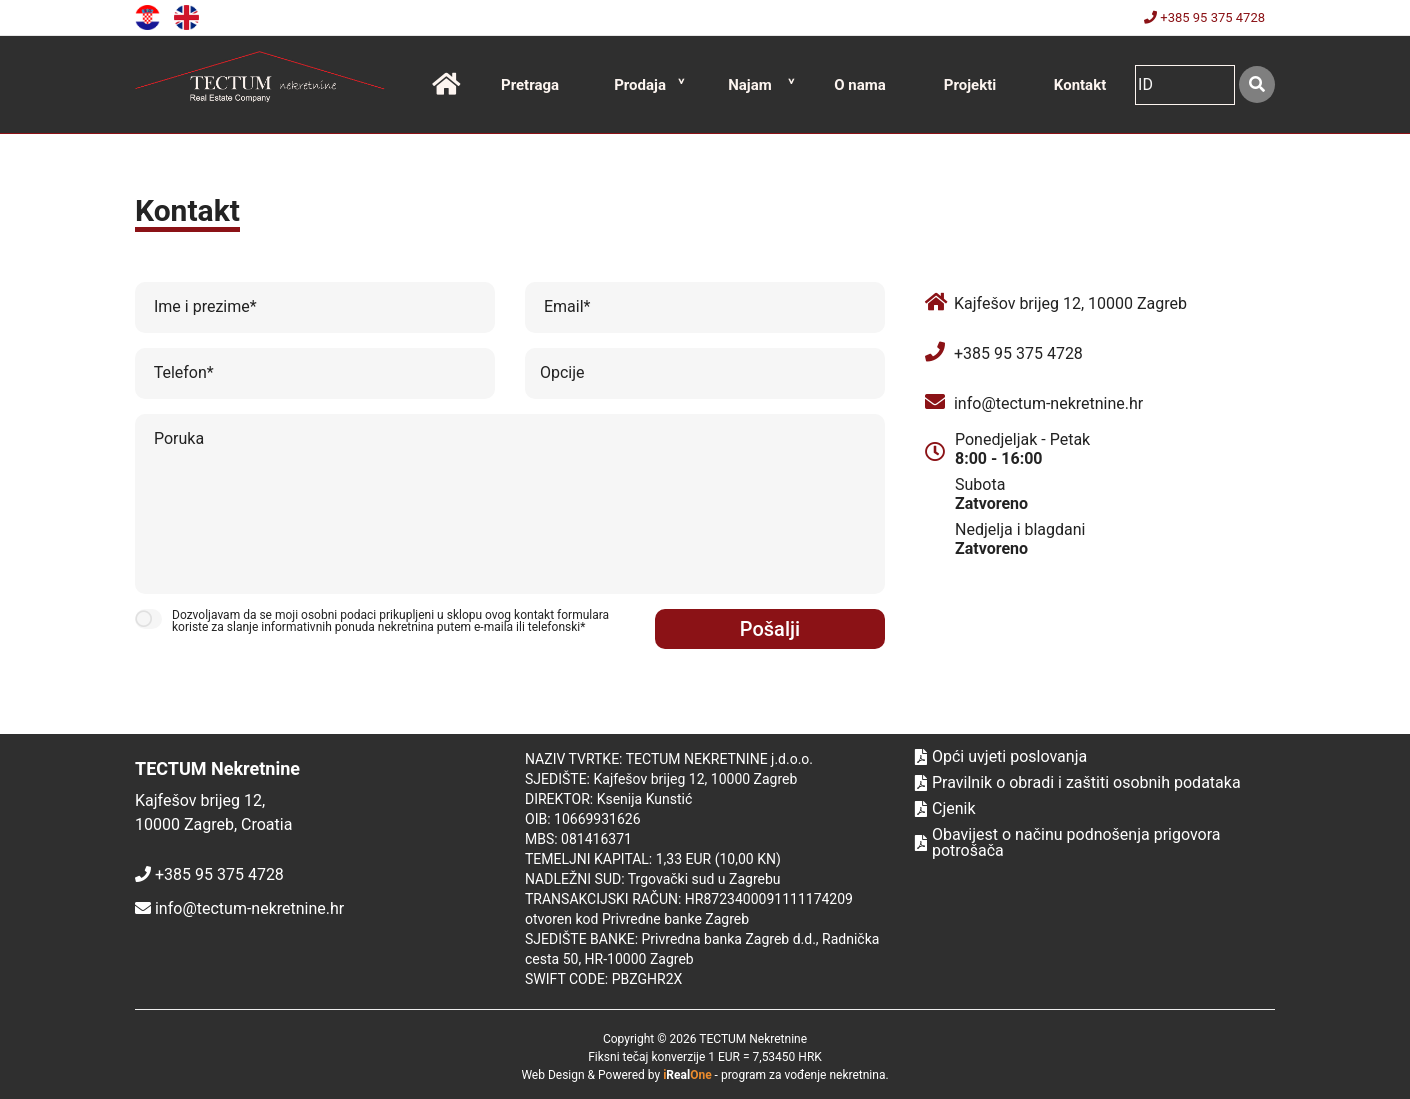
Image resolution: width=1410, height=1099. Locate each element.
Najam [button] (750, 85)
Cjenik (945, 809)
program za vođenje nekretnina (803, 1075)
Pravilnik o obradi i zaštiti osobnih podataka (1078, 783)
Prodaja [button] (640, 85)
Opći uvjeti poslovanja (1001, 757)
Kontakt (1080, 85)
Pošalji (770, 629)
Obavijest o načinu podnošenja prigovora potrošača (1068, 843)
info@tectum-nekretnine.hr (1048, 403)
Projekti (970, 85)
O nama (860, 85)
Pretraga (530, 85)
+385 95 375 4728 (1204, 17)
